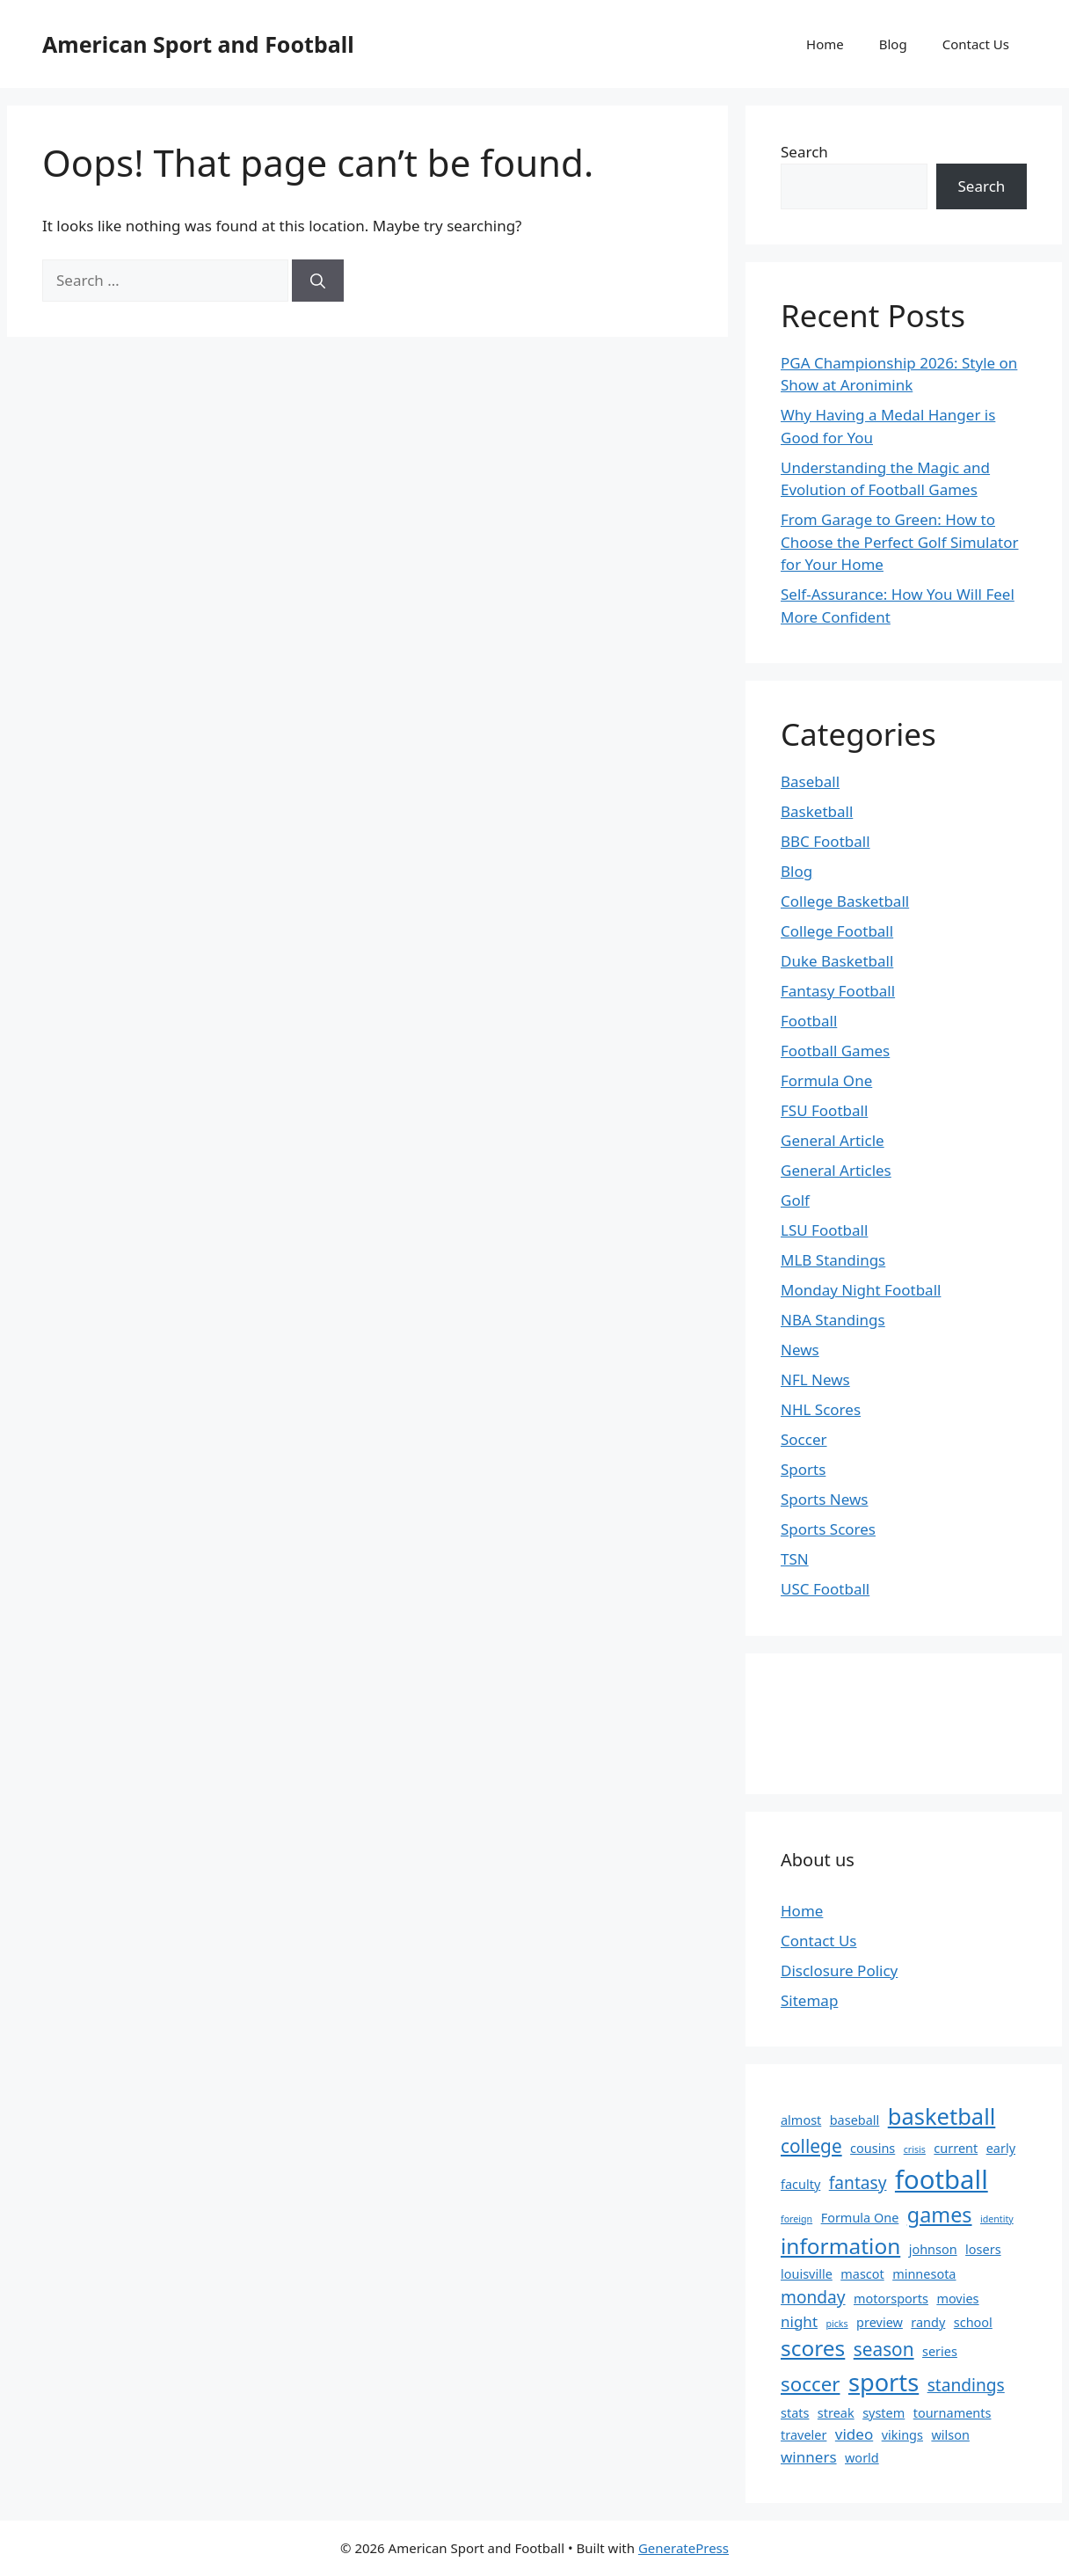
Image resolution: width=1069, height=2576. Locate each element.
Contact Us (975, 44)
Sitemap (809, 2000)
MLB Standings (833, 1260)
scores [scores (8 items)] (813, 2347)
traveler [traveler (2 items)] (803, 2434)
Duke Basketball (837, 961)
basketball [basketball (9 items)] (942, 2116)
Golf (795, 1200)
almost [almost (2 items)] (801, 2120)
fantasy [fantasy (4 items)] (858, 2182)
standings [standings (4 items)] (966, 2385)
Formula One (826, 1080)
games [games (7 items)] (939, 2214)
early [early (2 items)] (1000, 2148)
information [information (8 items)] (840, 2245)
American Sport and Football (198, 44)
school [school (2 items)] (973, 2322)
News (800, 1349)
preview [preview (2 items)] (879, 2322)
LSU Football (824, 1230)
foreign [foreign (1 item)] (796, 2219)
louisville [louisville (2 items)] (807, 2274)
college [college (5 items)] (811, 2146)
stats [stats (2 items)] (795, 2413)
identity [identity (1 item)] (997, 2219)
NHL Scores (821, 1409)
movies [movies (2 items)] (957, 2298)
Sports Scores (828, 1529)
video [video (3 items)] (854, 2434)
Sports (803, 1469)
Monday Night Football (861, 1290)
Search (804, 152)
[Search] (318, 280)
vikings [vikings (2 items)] (902, 2434)
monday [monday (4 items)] (813, 2297)
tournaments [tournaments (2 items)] (952, 2413)
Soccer (804, 1439)
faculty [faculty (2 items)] (800, 2184)
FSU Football (824, 1110)
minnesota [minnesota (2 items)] (924, 2274)
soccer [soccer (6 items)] (810, 2383)
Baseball (810, 781)
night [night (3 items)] (799, 2321)
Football (809, 1021)
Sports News (824, 1499)
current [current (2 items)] (956, 2148)
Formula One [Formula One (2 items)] (860, 2217)
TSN (795, 1559)
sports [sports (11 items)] (883, 2382)
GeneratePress (683, 2548)
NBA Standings (833, 1320)
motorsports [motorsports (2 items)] (891, 2298)
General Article (832, 1140)
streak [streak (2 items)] (836, 2413)
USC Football (825, 1589)
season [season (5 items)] (884, 2349)
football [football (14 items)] (941, 2179)
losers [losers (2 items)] (982, 2249)
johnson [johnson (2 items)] (933, 2249)
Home (825, 44)
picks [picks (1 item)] (836, 2323)
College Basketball (845, 901)
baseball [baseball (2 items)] (855, 2120)
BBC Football (825, 841)
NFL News (815, 1379)
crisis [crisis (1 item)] (915, 2149)
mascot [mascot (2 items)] (862, 2274)
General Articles (836, 1170)
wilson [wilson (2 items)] (950, 2434)
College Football (837, 931)
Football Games (835, 1050)
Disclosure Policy (839, 1970)
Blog (893, 44)
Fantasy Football (838, 991)
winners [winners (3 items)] (809, 2457)
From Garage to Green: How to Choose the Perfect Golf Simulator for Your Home (899, 541)
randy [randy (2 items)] (928, 2322)
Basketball (817, 811)
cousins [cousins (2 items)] (872, 2148)
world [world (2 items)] (862, 2457)
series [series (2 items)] (939, 2351)
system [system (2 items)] (883, 2413)
